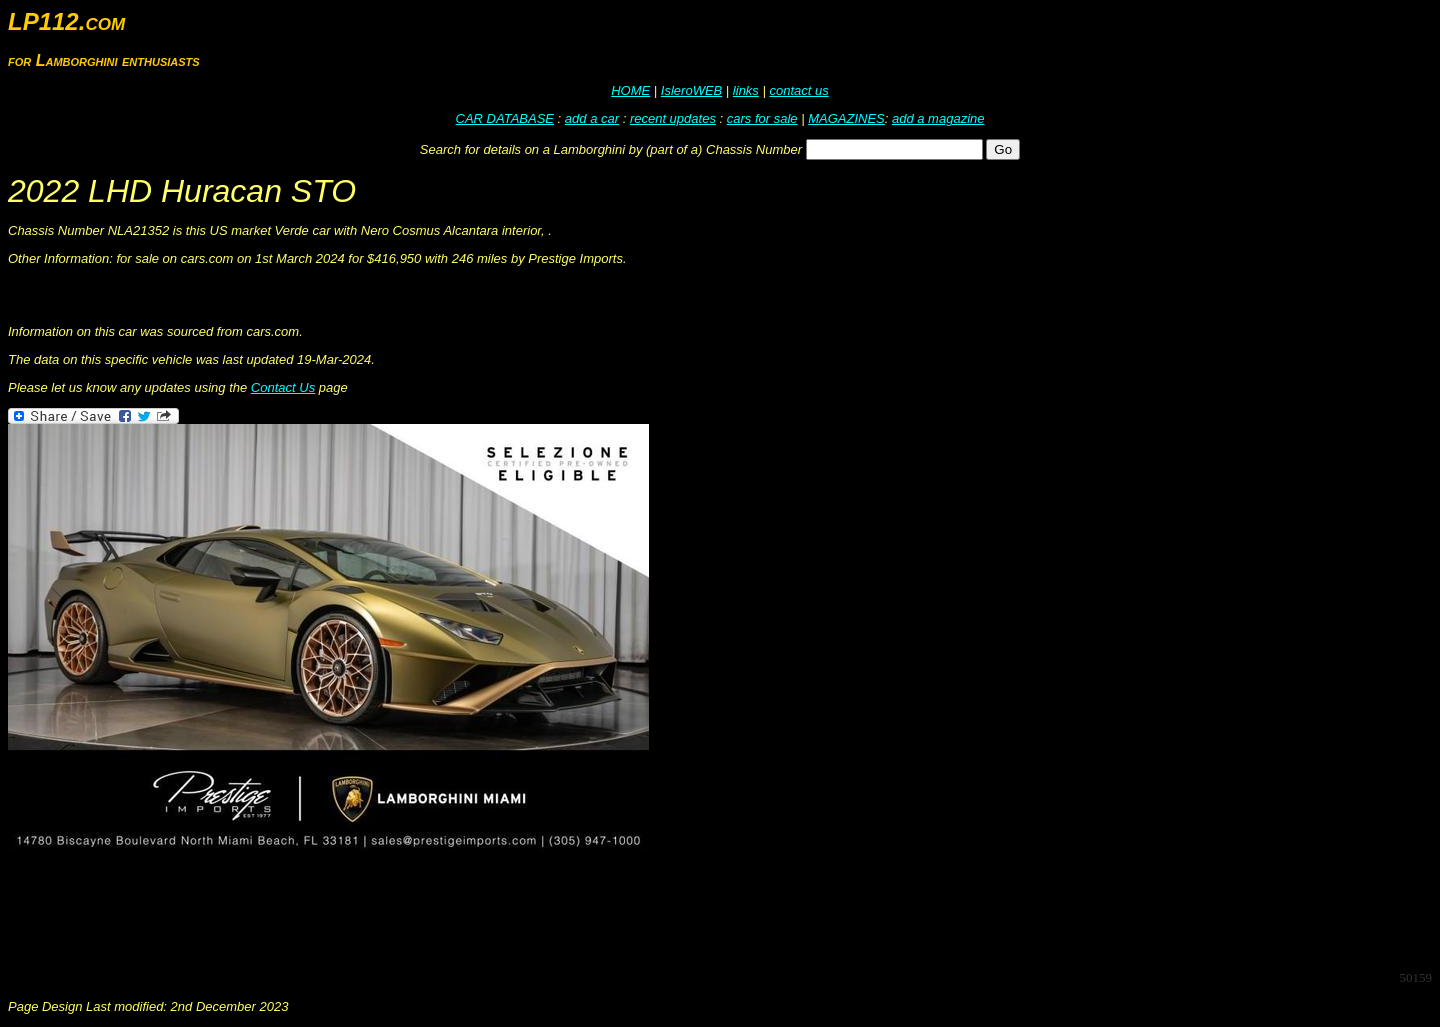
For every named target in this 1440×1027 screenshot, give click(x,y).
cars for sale (762, 118)
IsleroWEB (691, 90)
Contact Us (283, 387)
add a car (592, 118)
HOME (630, 90)
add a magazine (938, 118)
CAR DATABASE (505, 118)
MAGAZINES (846, 118)
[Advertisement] (372, 909)
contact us (798, 90)
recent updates (673, 118)
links (746, 90)
